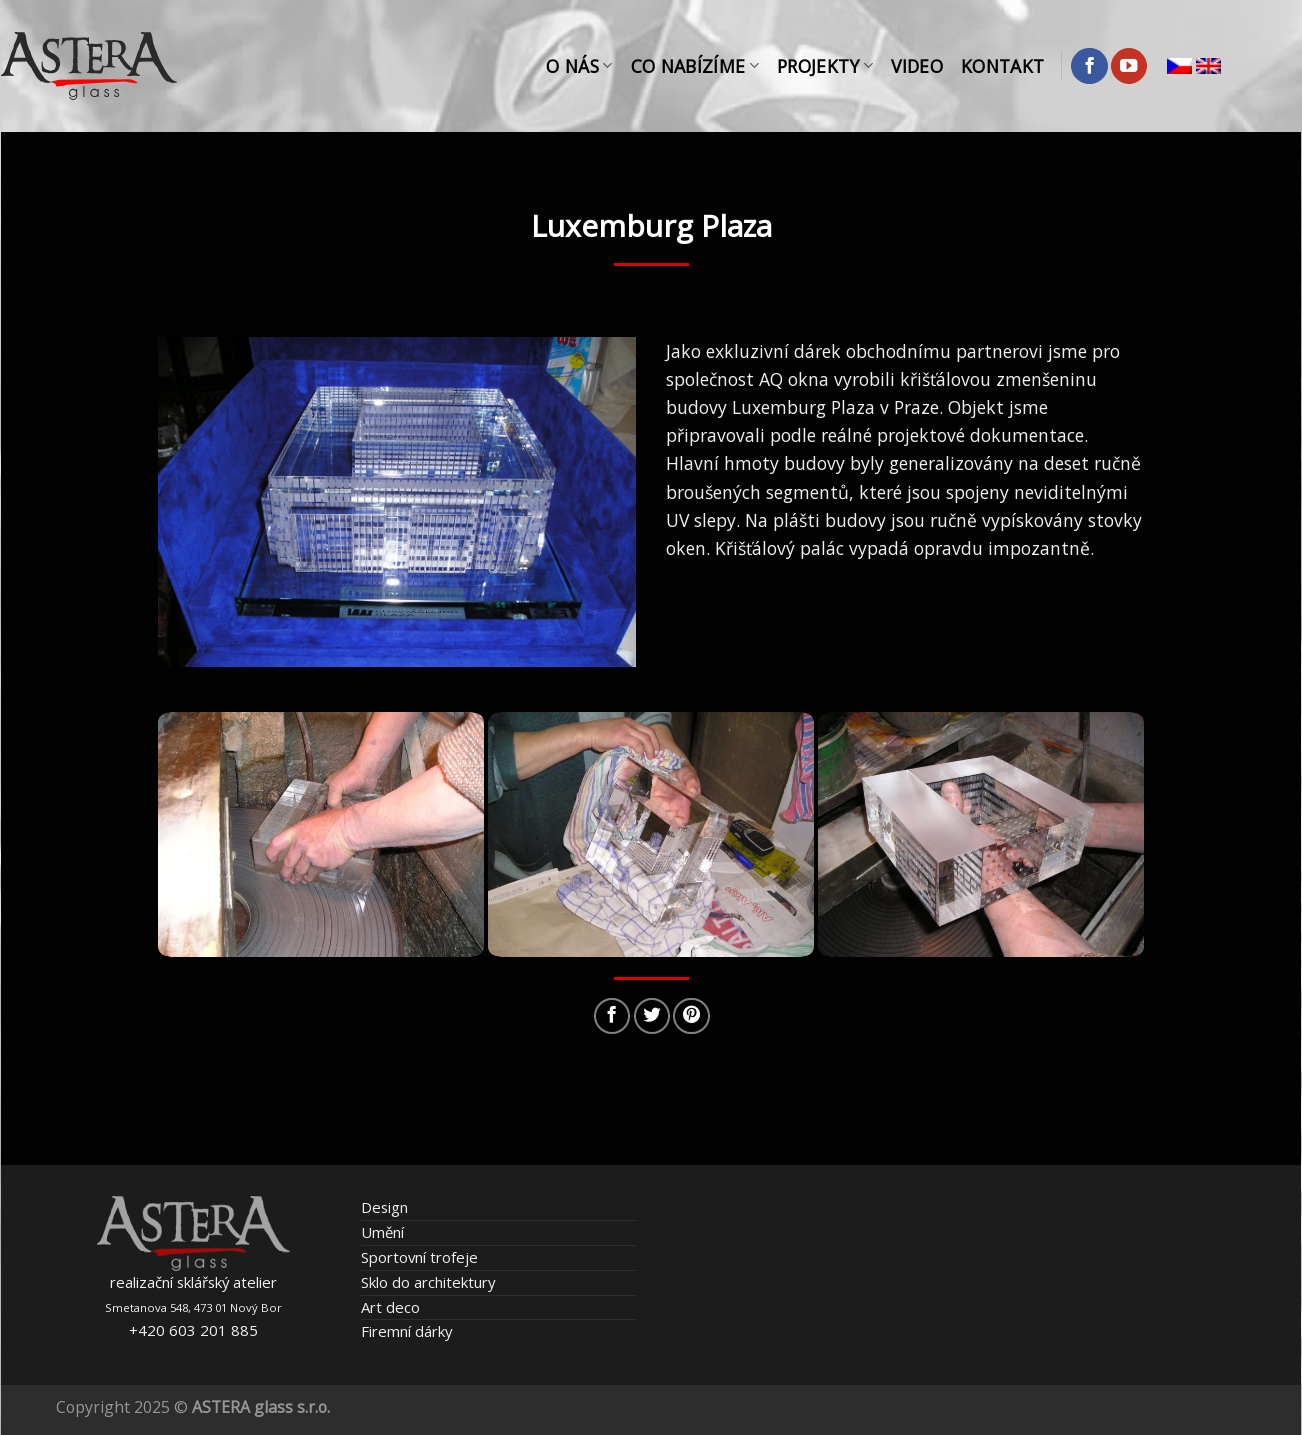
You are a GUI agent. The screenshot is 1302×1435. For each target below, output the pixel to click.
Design (384, 1207)
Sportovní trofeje (419, 1257)
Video (917, 66)
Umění (382, 1232)
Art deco (390, 1307)
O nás (579, 66)
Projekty (825, 66)
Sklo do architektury (428, 1282)
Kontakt (1002, 66)
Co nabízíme (695, 66)
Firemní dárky (406, 1331)
